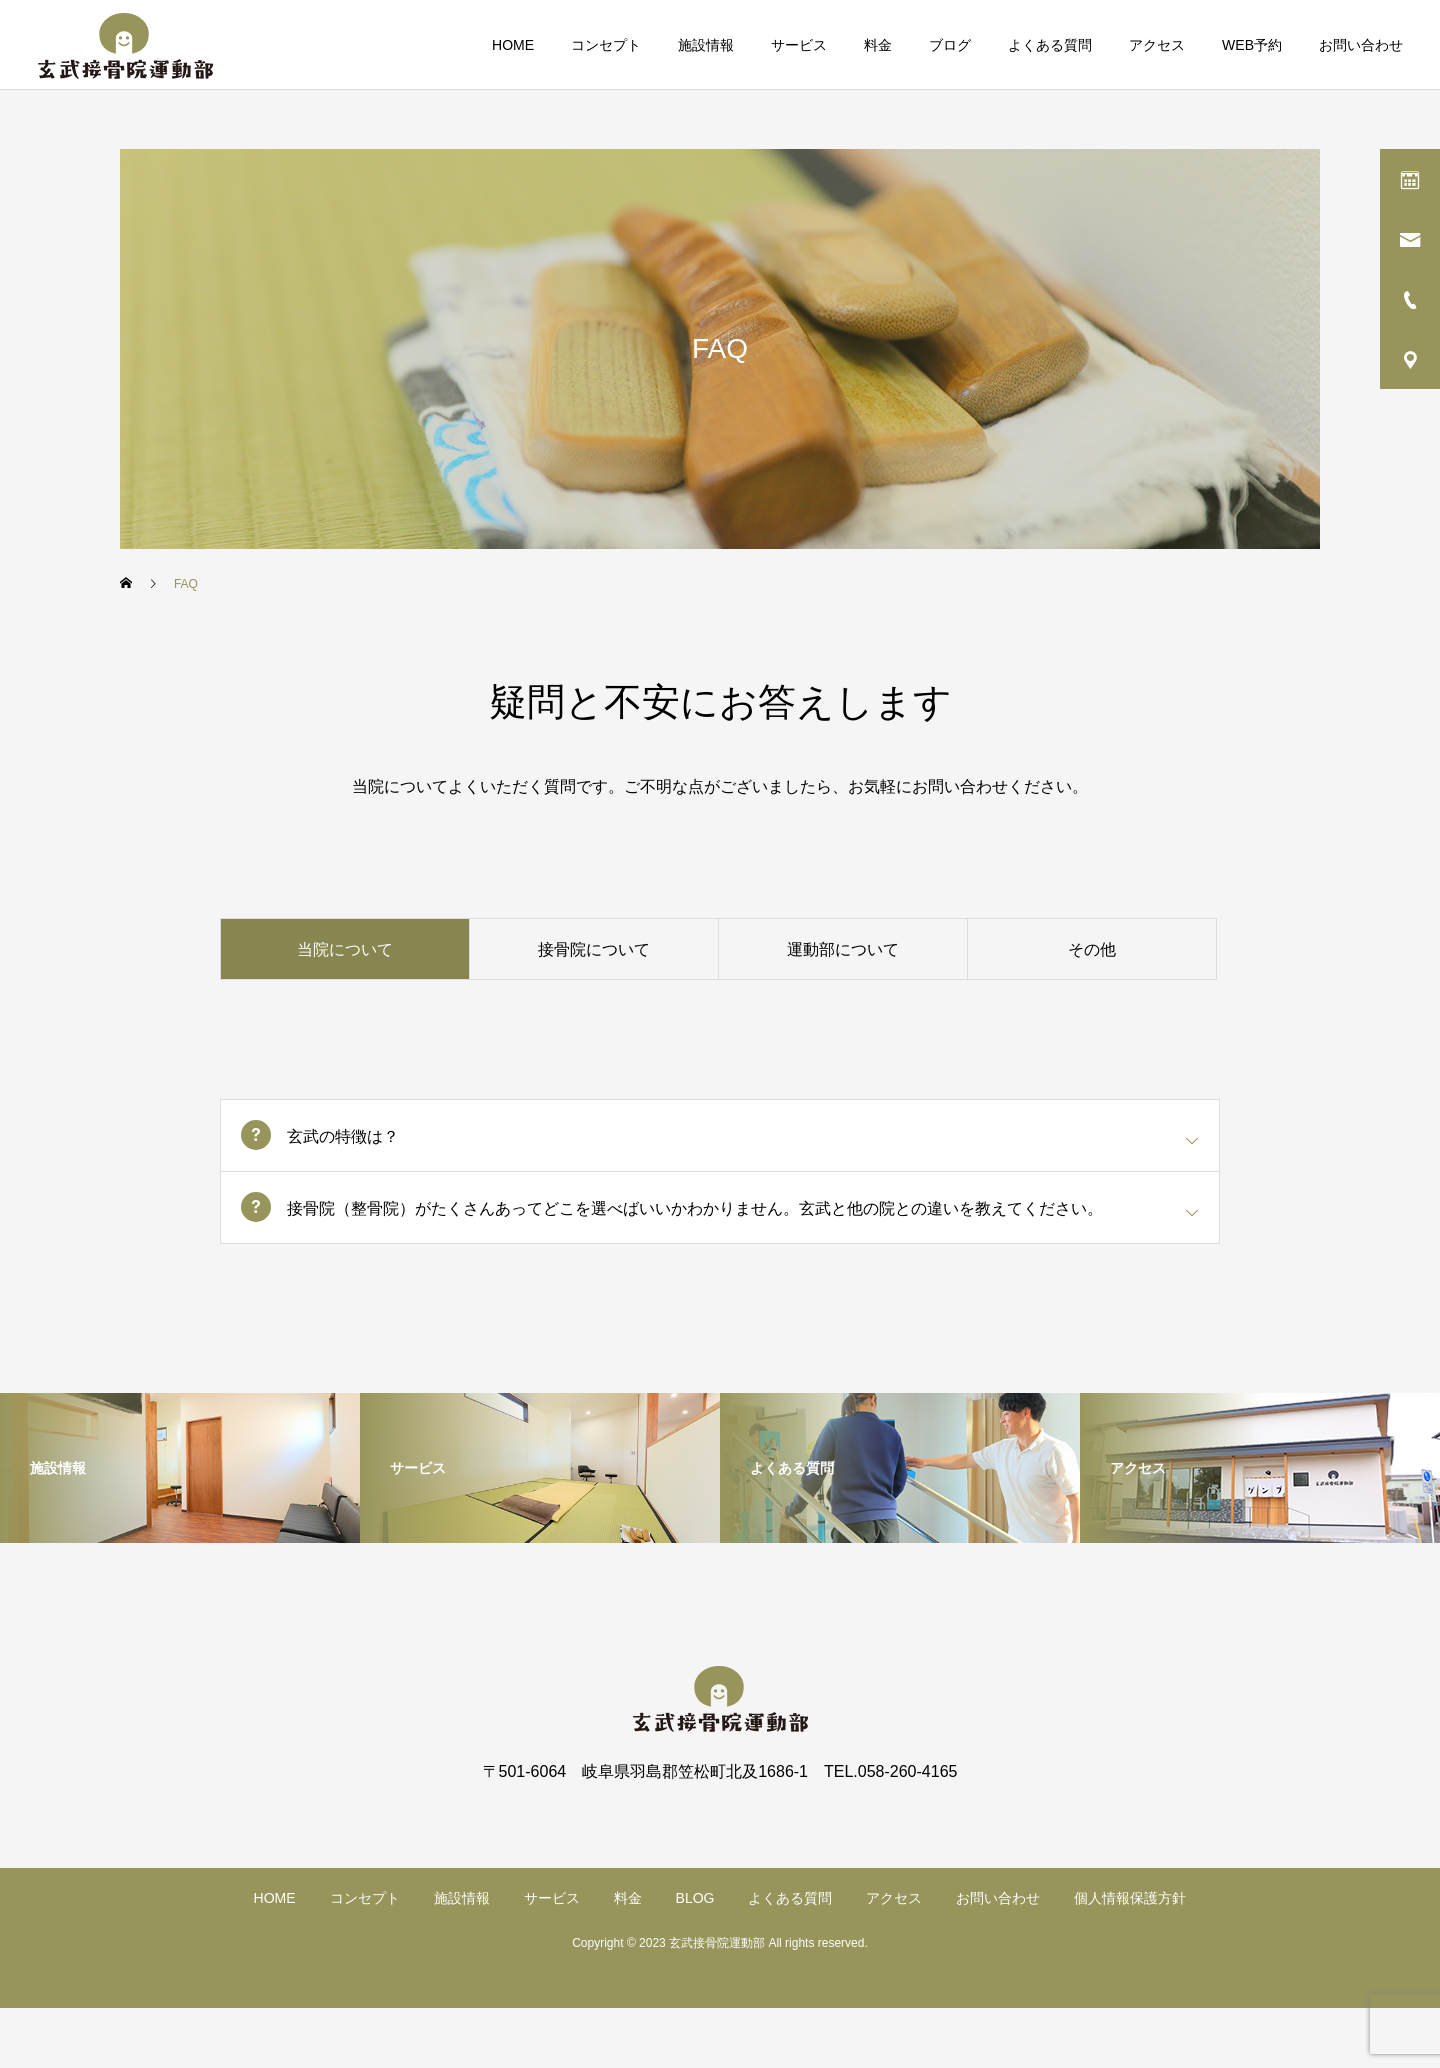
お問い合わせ (1361, 45)
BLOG (695, 1898)
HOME (513, 45)
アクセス (1157, 45)
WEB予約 (1252, 45)
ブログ (950, 45)
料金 (878, 45)
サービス (799, 45)
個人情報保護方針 (1130, 1898)
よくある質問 (1050, 45)
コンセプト (606, 45)
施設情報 (706, 45)
